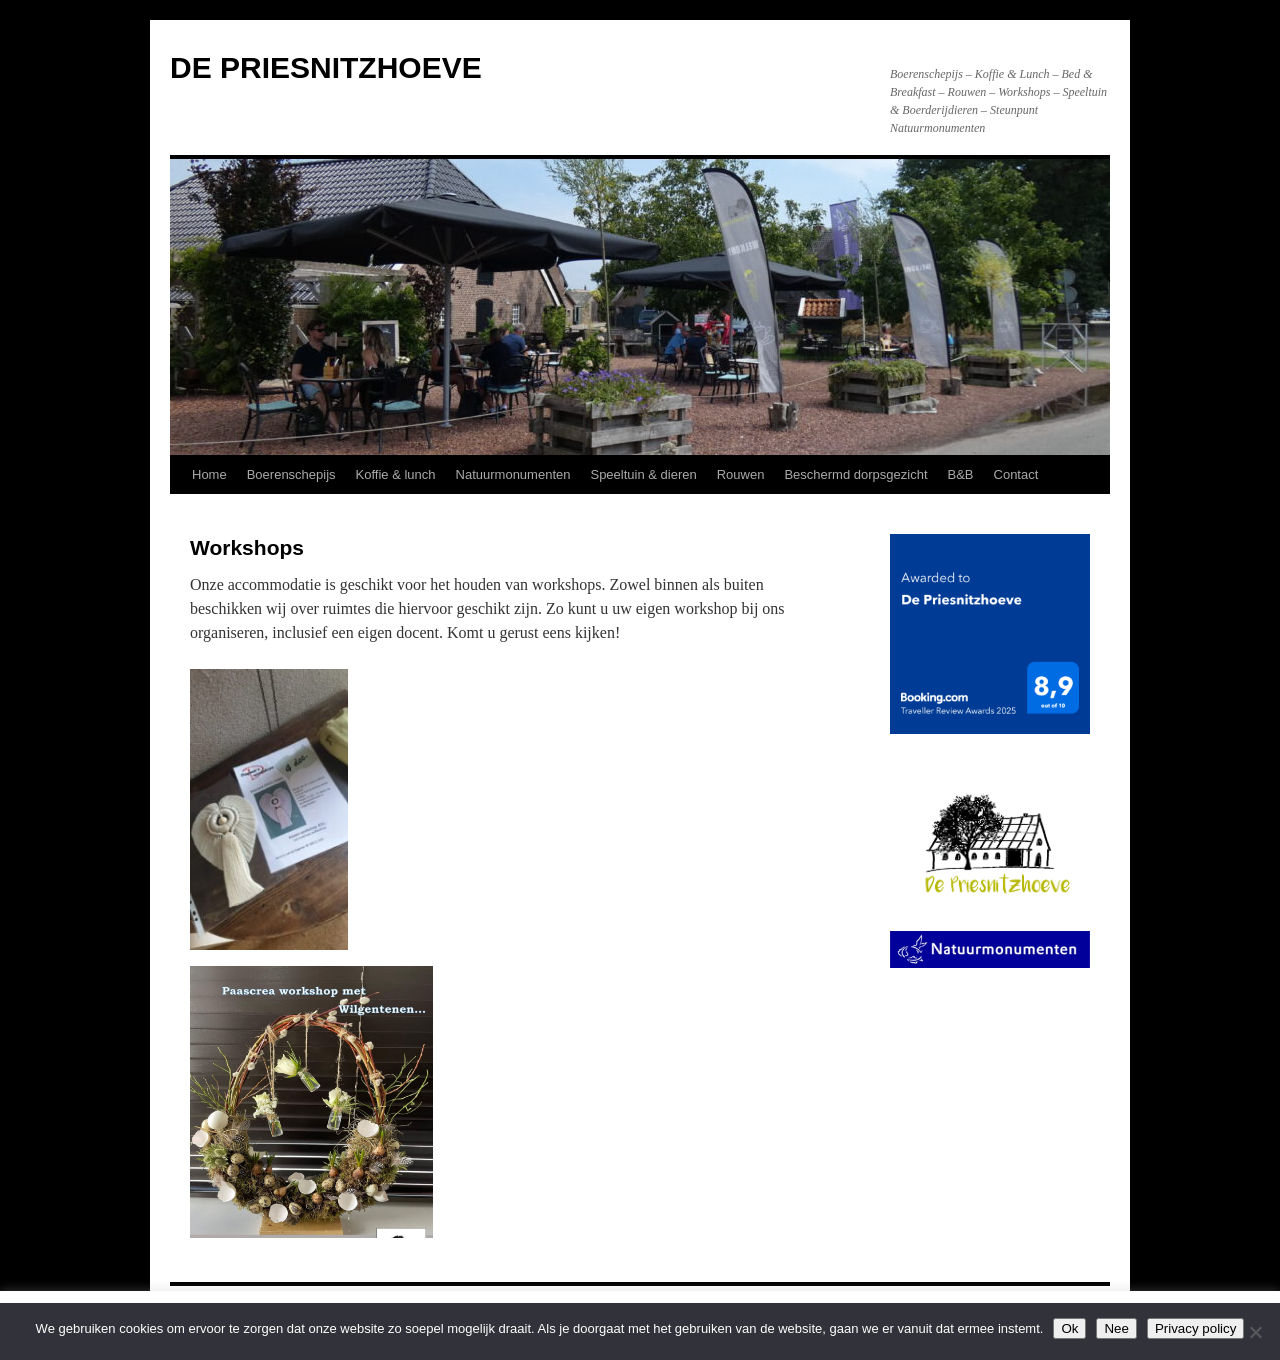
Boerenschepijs (291, 474)
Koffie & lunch (396, 474)
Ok (1069, 1328)
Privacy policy (1195, 1328)
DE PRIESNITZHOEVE (326, 67)
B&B (961, 474)
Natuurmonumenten (513, 474)
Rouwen (741, 474)
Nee (1116, 1328)
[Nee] (1255, 1332)
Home (209, 474)
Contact (1016, 474)
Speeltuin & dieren (643, 474)
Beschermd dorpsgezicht (855, 474)
